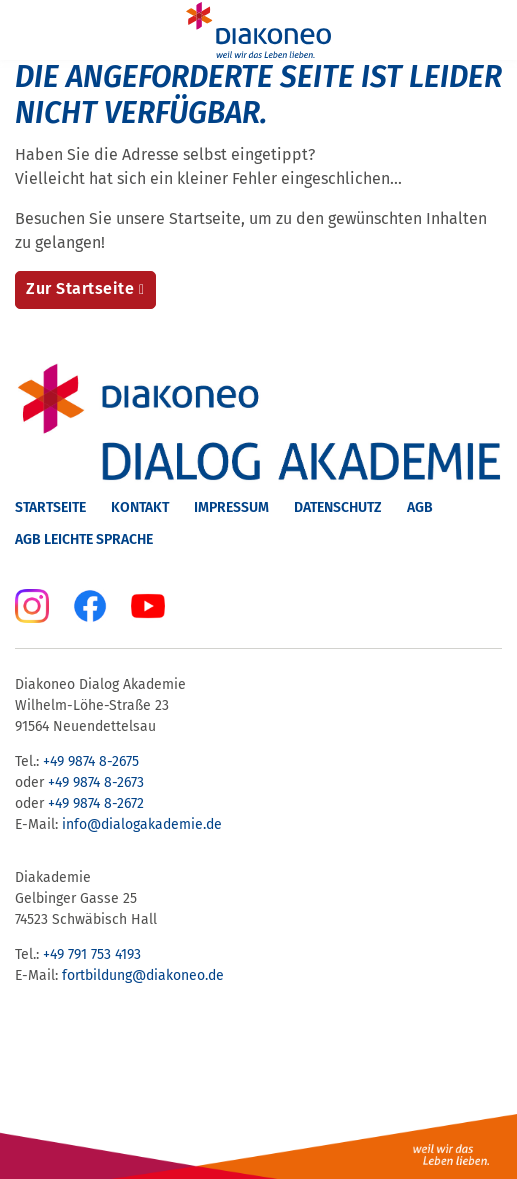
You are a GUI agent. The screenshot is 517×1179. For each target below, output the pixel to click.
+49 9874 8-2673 (96, 782)
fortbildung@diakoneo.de (143, 975)
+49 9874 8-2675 (91, 761)
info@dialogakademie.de (142, 824)
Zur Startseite (80, 288)
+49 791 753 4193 (92, 954)
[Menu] (28, 30)
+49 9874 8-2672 (96, 803)
